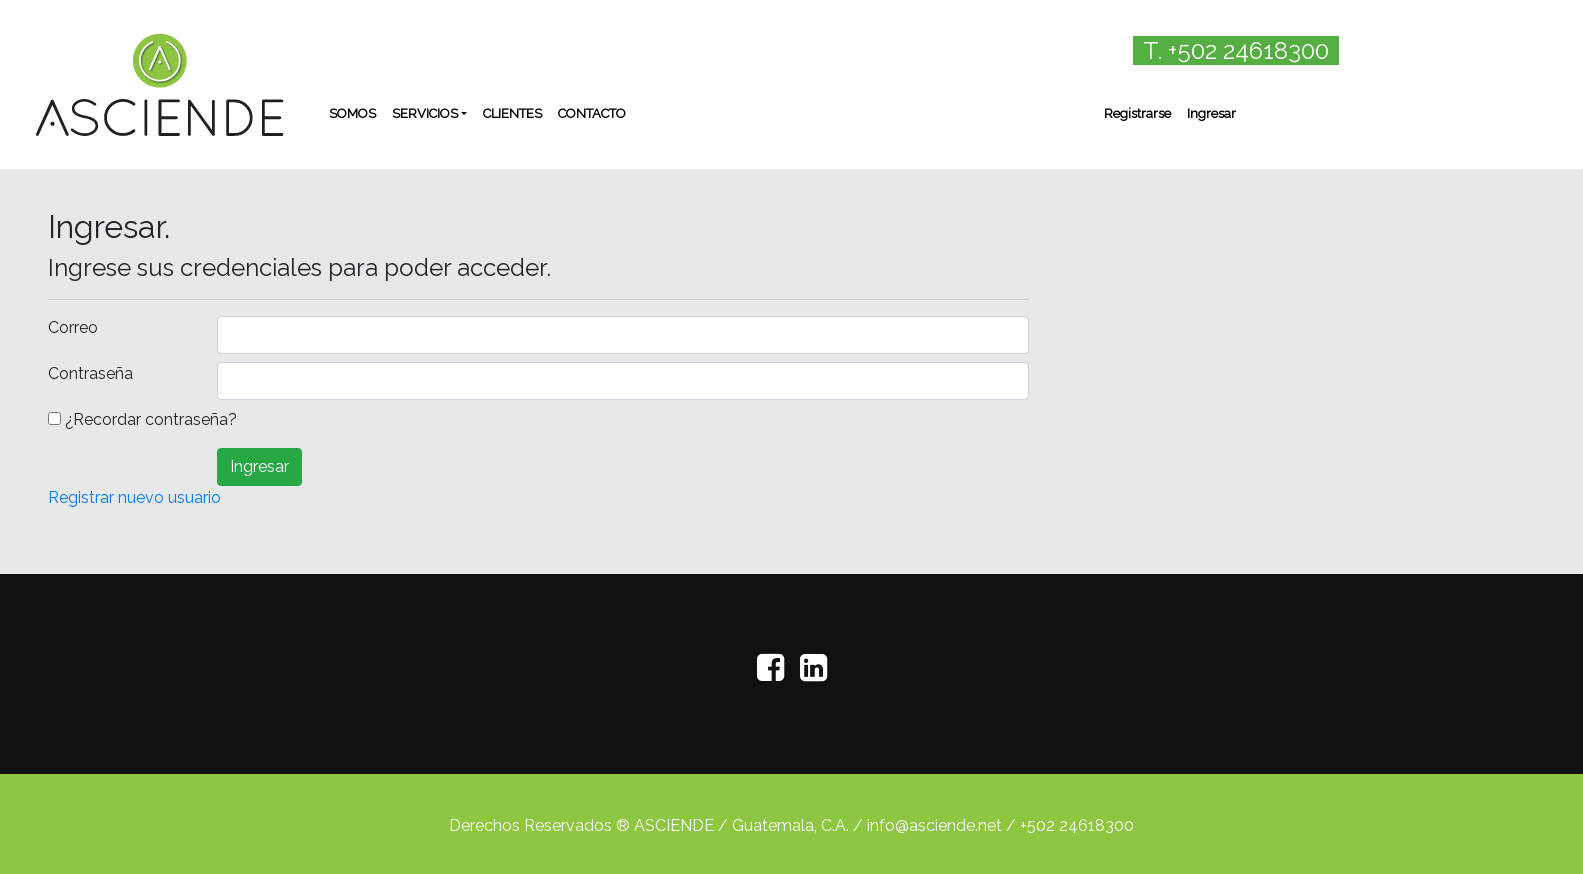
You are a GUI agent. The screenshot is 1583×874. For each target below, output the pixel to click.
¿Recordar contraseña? (151, 419)
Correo (73, 327)
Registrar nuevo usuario (134, 497)
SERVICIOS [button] (425, 113)
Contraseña (90, 373)
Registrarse (1137, 113)
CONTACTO (592, 113)
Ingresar (1211, 113)
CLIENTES (512, 113)
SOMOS (352, 113)
